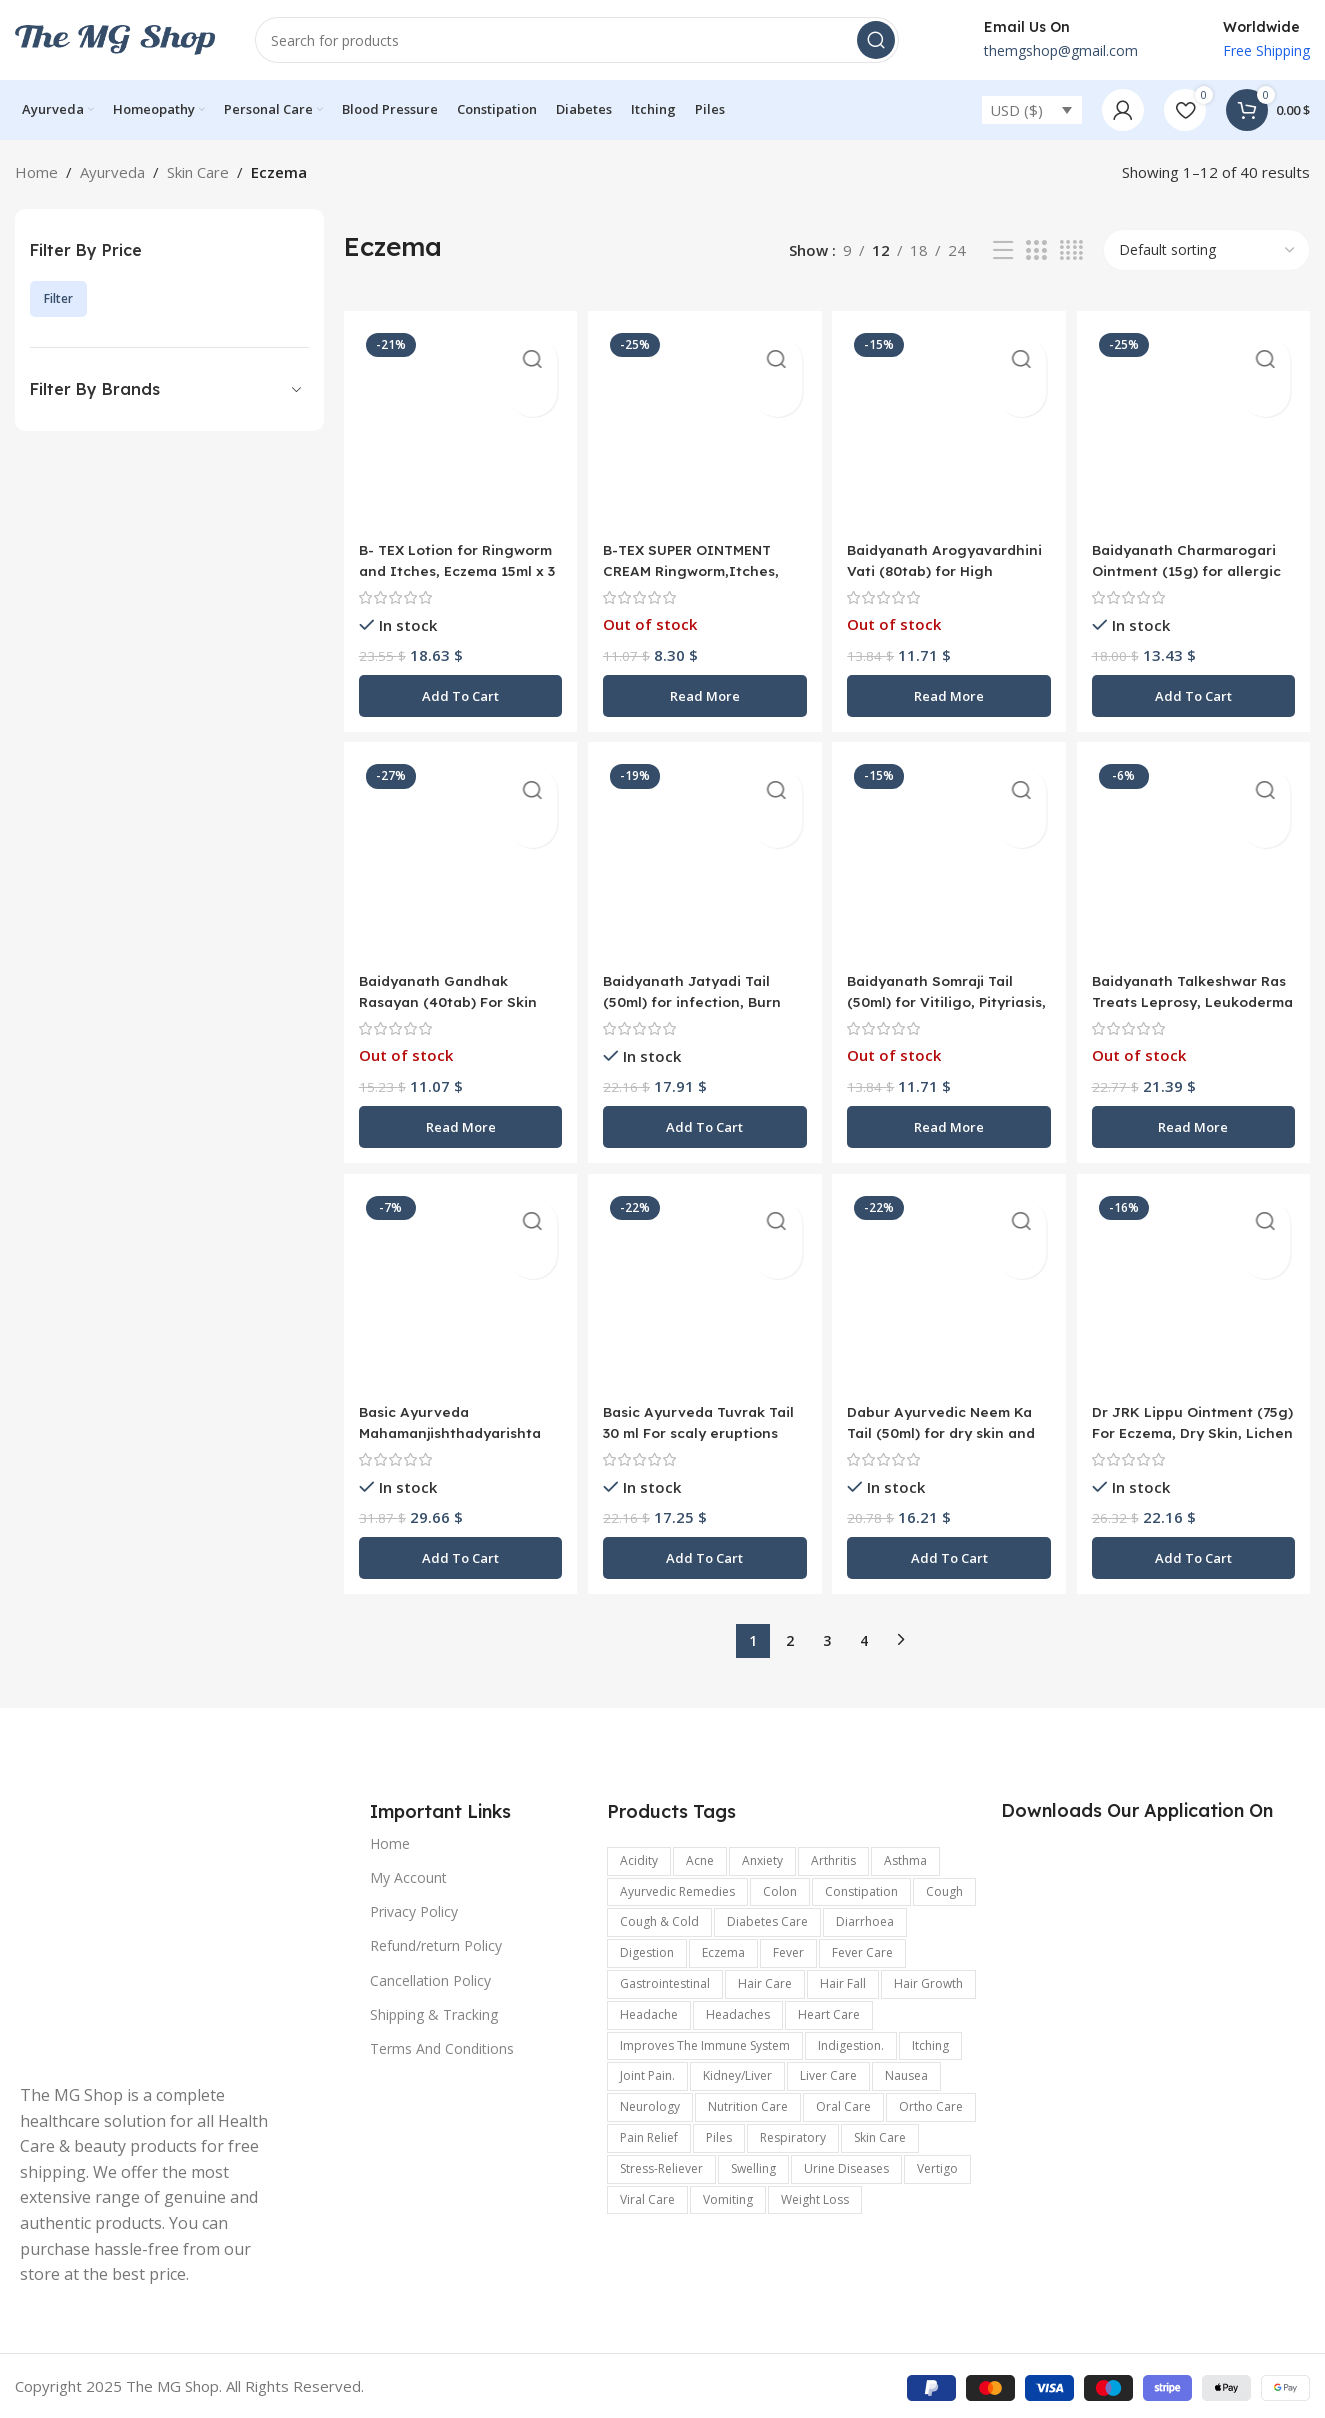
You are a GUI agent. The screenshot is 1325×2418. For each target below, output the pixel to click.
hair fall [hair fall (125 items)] (843, 1981)
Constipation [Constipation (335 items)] (861, 1888)
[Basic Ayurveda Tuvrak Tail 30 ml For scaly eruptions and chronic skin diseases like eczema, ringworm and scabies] (703, 1291)
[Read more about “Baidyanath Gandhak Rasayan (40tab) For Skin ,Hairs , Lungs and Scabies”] (457, 1122)
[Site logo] (115, 38)
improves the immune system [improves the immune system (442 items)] (705, 2042)
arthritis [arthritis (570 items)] (833, 1857)
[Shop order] (1206, 250)
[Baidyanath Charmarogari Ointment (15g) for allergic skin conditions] (1196, 424)
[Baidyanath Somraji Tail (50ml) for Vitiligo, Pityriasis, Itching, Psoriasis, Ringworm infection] (950, 858)
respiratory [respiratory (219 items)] (793, 2135)
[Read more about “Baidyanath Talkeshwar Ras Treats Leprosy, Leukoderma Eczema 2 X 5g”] (1196, 1122)
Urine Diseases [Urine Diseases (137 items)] (846, 2165)
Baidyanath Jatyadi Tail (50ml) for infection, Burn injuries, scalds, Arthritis (698, 996)
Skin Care (198, 172)
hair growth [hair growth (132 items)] (928, 1981)
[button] (457, 689)
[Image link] (150, 1929)
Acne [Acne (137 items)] (700, 1857)
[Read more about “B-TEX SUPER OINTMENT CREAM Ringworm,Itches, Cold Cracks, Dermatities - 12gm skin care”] (703, 689)
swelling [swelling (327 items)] (753, 2165)
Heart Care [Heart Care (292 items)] (829, 2011)
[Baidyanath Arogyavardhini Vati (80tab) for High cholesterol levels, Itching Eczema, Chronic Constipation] (950, 424)
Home (36, 172)
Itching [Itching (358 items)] (930, 2042)
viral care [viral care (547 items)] (647, 2196)
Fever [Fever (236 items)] (788, 1950)
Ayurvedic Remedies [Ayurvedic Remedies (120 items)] (677, 1888)
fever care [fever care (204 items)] (862, 1950)
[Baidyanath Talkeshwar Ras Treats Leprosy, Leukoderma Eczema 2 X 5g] (1196, 858)
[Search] (577, 40)
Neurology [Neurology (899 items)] (650, 2104)
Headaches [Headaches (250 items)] (738, 2011)
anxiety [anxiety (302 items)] (762, 1857)
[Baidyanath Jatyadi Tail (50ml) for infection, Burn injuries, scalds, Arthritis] (703, 858)
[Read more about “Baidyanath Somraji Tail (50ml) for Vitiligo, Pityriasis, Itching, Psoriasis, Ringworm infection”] (950, 1122)
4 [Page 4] (864, 1637)
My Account (408, 1875)
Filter (58, 298)
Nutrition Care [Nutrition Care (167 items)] (748, 2104)
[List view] (1003, 250)
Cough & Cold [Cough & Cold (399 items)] (659, 1919)
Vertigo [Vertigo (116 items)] (937, 2165)
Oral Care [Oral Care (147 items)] (843, 2104)
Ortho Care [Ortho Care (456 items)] (931, 2104)
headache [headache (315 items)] (649, 2011)
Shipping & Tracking (434, 2011)
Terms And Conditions (442, 2046)
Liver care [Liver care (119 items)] (828, 2073)
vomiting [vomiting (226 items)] (728, 2196)
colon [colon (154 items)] (780, 1888)
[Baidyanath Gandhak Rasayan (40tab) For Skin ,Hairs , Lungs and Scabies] (457, 858)
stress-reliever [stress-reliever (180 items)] (661, 2165)
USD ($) (1016, 110)
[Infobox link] (1038, 40)
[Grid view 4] (1071, 250)
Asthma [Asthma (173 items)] (905, 1857)
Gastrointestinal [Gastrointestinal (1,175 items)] (665, 1981)
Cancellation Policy (430, 1977)
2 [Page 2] (790, 1637)
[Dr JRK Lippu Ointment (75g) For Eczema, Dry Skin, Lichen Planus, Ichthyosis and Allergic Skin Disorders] (1196, 1291)
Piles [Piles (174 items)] (719, 2135)
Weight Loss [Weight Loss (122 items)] (815, 2196)
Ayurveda (112, 172)
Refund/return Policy (436, 1943)
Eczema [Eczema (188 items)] (723, 1950)
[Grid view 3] (1036, 250)
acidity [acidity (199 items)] (639, 1857)
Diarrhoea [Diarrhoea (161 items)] (865, 1919)
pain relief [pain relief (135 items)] (649, 2135)
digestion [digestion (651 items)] (647, 1950)
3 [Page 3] (827, 1637)
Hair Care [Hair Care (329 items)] (765, 1981)
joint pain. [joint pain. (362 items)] (647, 2073)
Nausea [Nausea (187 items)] (906, 2073)
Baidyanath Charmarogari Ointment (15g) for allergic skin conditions (1196, 563)
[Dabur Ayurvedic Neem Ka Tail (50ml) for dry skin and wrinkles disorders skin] (950, 1291)
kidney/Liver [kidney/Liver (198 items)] (737, 2073)
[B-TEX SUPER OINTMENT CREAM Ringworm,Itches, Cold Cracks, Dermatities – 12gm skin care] (703, 424)
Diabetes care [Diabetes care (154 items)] (767, 1919)
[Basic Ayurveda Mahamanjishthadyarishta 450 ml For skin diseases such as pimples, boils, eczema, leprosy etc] (457, 1291)
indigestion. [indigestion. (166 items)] (851, 2042)
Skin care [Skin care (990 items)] (880, 2135)
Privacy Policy (414, 1909)
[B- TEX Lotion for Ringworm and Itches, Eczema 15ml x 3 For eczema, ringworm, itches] (457, 424)
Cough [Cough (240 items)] (944, 1888)
